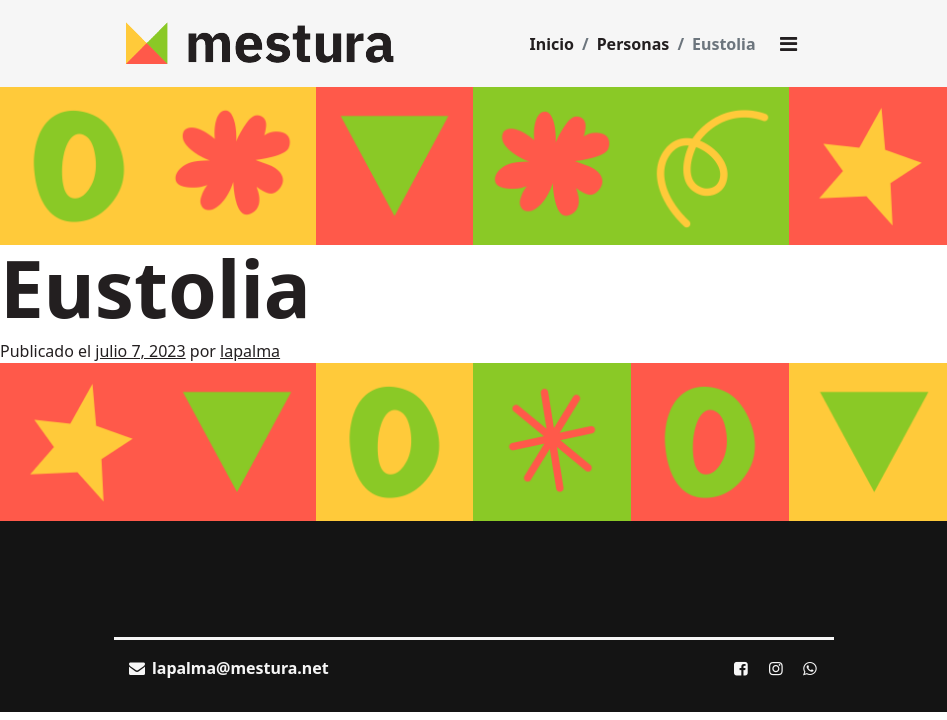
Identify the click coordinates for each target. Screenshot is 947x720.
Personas (633, 44)
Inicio (552, 44)
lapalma (250, 351)
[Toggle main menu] (789, 44)
